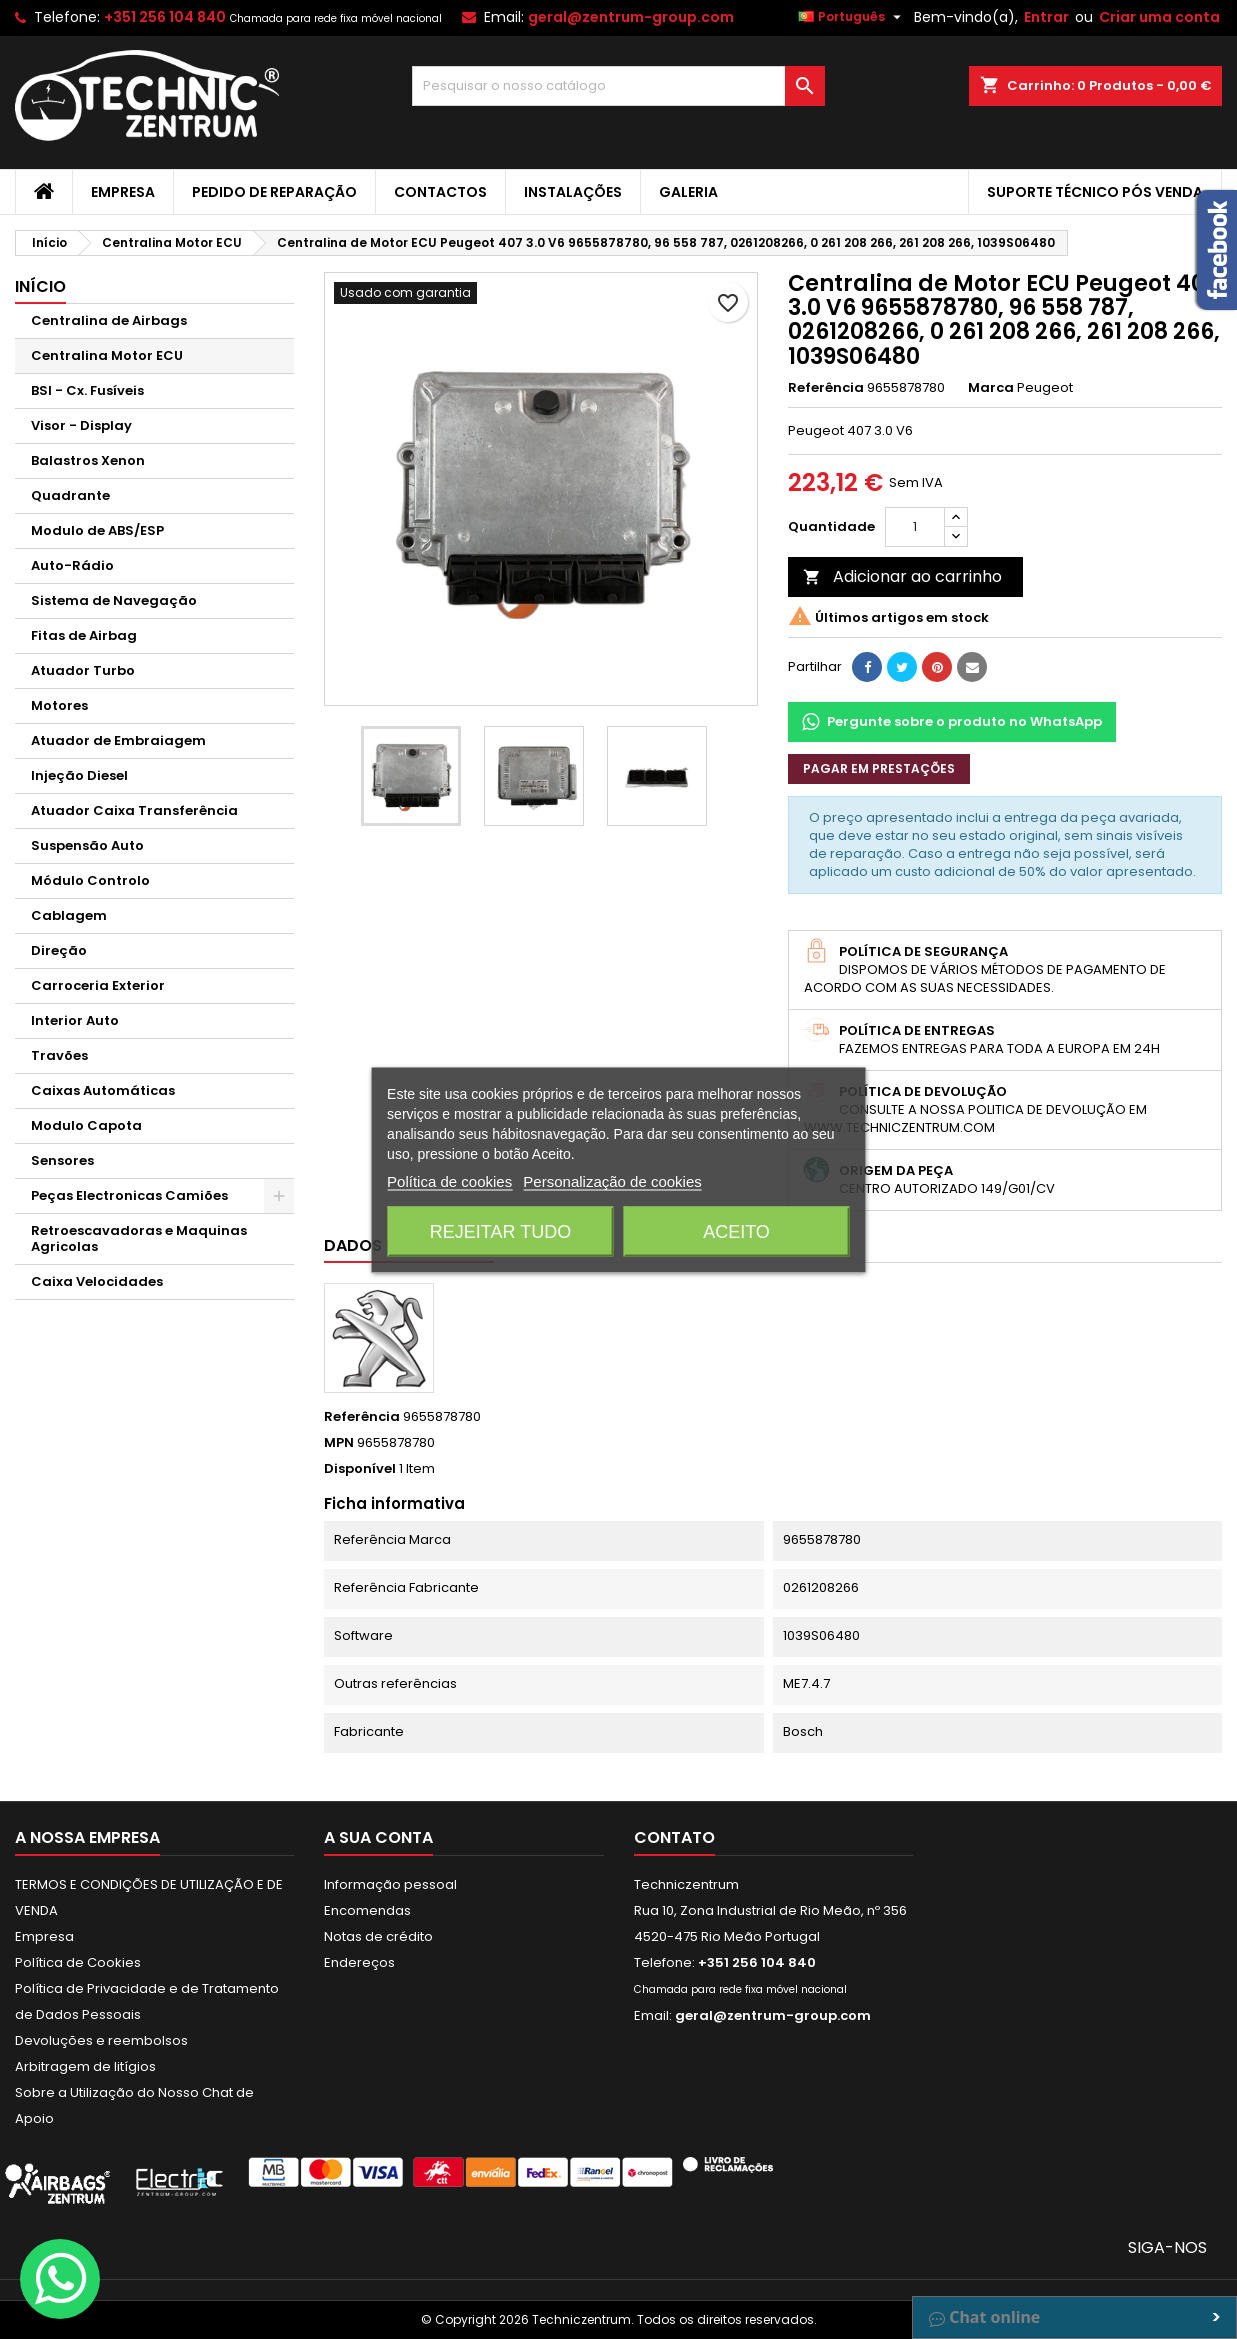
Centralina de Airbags (109, 320)
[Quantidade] (915, 527)
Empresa (123, 192)
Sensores (62, 1160)
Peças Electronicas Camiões (129, 1195)
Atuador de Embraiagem (118, 740)
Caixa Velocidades (97, 1281)
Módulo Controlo (90, 880)
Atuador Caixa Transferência (134, 810)
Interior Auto (75, 1020)
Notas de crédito (378, 1936)
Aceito (736, 1231)
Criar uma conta (1159, 17)
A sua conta (378, 1837)
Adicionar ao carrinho (902, 576)
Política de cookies (449, 1180)
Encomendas (367, 1910)
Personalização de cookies (612, 1180)
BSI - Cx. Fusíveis (87, 390)
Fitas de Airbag (84, 635)
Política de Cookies (78, 1962)
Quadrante (70, 495)
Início (40, 286)
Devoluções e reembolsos (101, 2040)
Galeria (688, 192)
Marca (991, 388)
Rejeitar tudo (500, 1231)
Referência (826, 388)
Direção (59, 950)
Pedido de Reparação (274, 192)
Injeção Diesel (79, 775)
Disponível (360, 1469)
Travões (59, 1055)
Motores (59, 705)
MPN (339, 1443)
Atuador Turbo (83, 670)
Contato (674, 1837)
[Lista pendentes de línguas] (852, 17)
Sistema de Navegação (114, 600)
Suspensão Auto (87, 845)
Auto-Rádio (72, 565)
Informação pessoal (390, 1884)
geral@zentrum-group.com (631, 17)
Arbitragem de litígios (85, 2066)
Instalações (573, 192)
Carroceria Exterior (98, 985)
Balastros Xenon (88, 460)
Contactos (440, 192)
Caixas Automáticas (103, 1090)
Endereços (359, 1962)
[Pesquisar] (618, 86)
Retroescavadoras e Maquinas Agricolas (139, 1238)
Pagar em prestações (879, 768)
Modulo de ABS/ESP (97, 530)
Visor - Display (81, 425)
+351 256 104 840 (165, 17)
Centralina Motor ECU (107, 355)
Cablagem (69, 915)
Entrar (1046, 17)
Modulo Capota (86, 1125)
